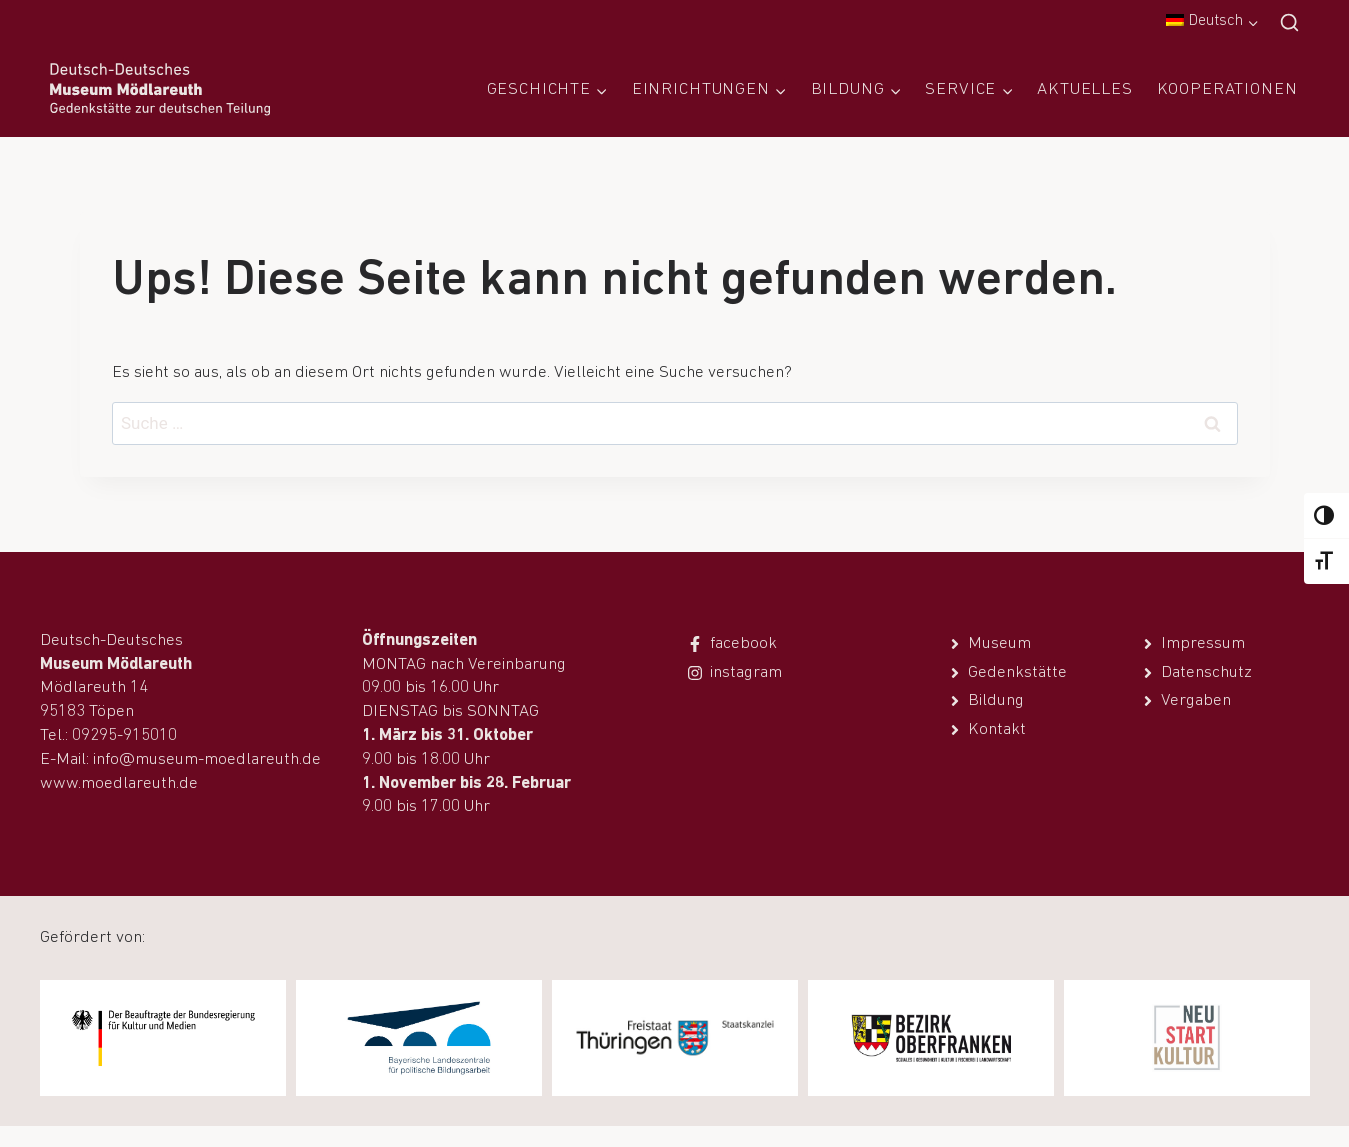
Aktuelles (1085, 89)
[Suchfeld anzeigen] (1289, 23)
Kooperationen (1227, 89)
